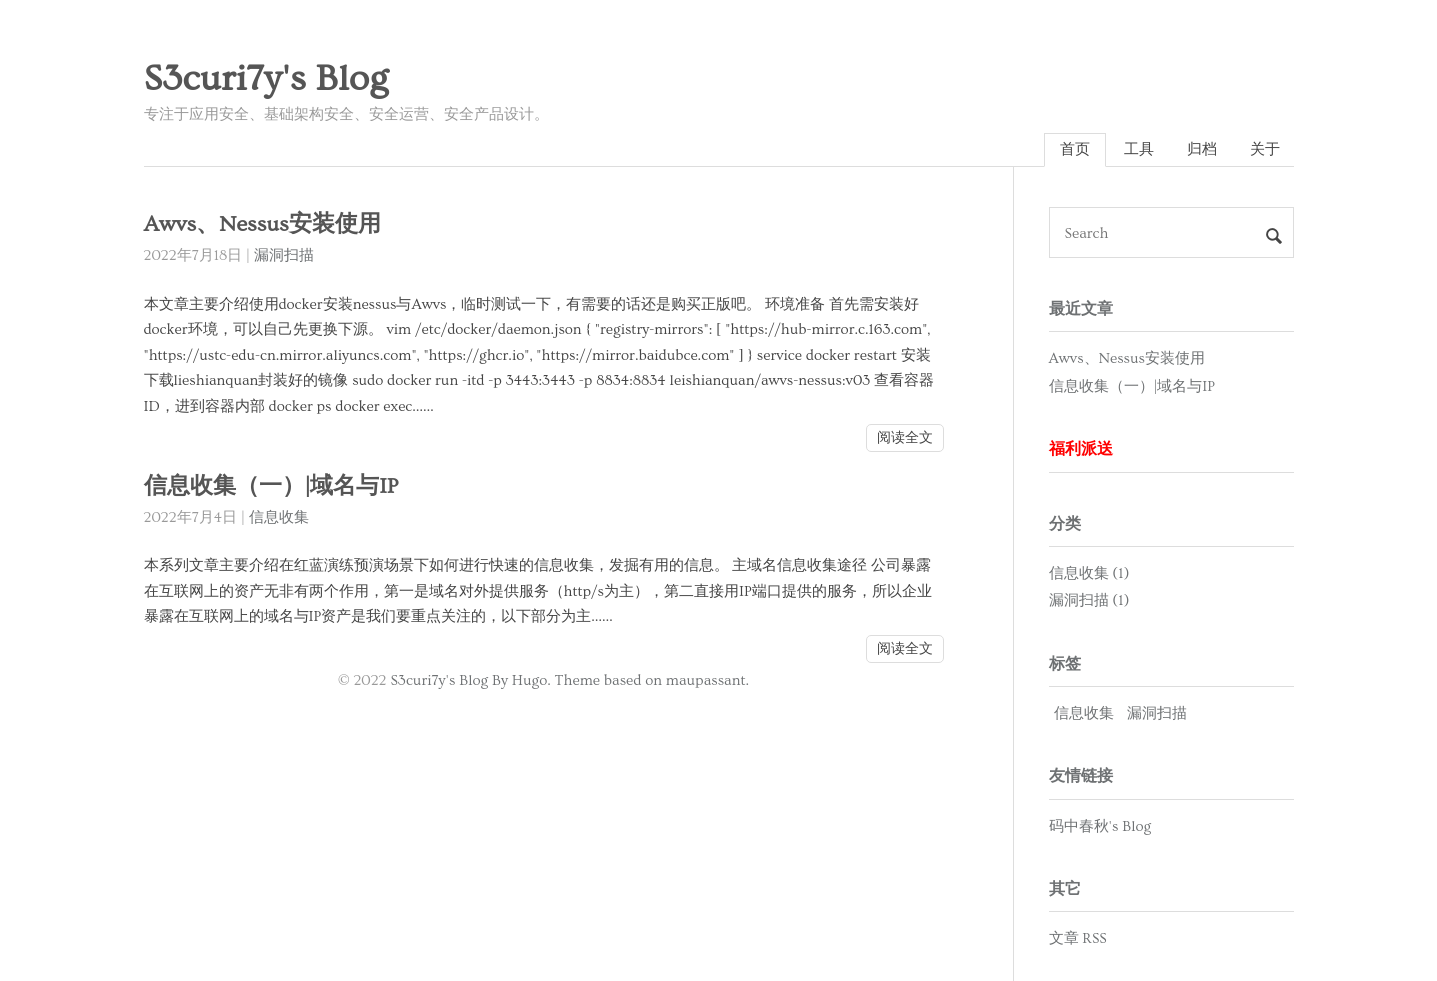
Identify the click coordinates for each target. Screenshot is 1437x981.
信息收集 (279, 517)
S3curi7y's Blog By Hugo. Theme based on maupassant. (569, 680)
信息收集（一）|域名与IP (271, 486)
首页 (1075, 149)
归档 (1202, 149)
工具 (1139, 149)
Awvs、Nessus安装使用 (262, 224)
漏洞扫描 (284, 255)
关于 (1265, 149)
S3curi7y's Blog (266, 79)
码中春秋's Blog (1100, 826)
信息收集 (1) (1089, 573)
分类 (1065, 524)
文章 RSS (1078, 938)
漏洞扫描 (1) (1089, 600)
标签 (1065, 664)
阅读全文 (905, 438)
